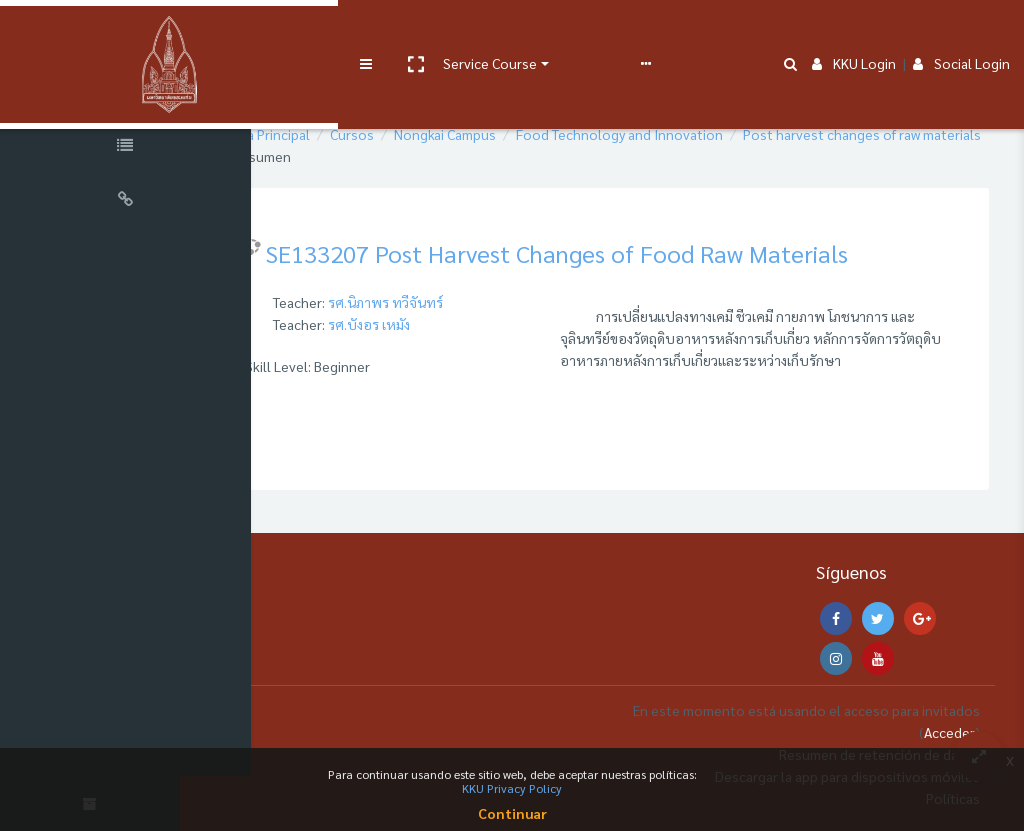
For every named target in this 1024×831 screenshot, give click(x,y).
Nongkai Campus (527, 134)
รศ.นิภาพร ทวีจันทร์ (467, 302)
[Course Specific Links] (130, 148)
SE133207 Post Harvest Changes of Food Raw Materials (639, 253)
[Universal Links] (130, 202)
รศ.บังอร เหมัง (451, 324)
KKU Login (854, 32)
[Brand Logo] (130, 33)
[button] (337, 33)
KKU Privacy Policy (512, 788)
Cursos (434, 134)
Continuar (512, 813)
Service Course (412, 32)
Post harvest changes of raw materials (434, 156)
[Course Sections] (130, 94)
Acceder (949, 732)
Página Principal (343, 134)
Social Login (961, 32)
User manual (523, 32)
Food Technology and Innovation (701, 134)
